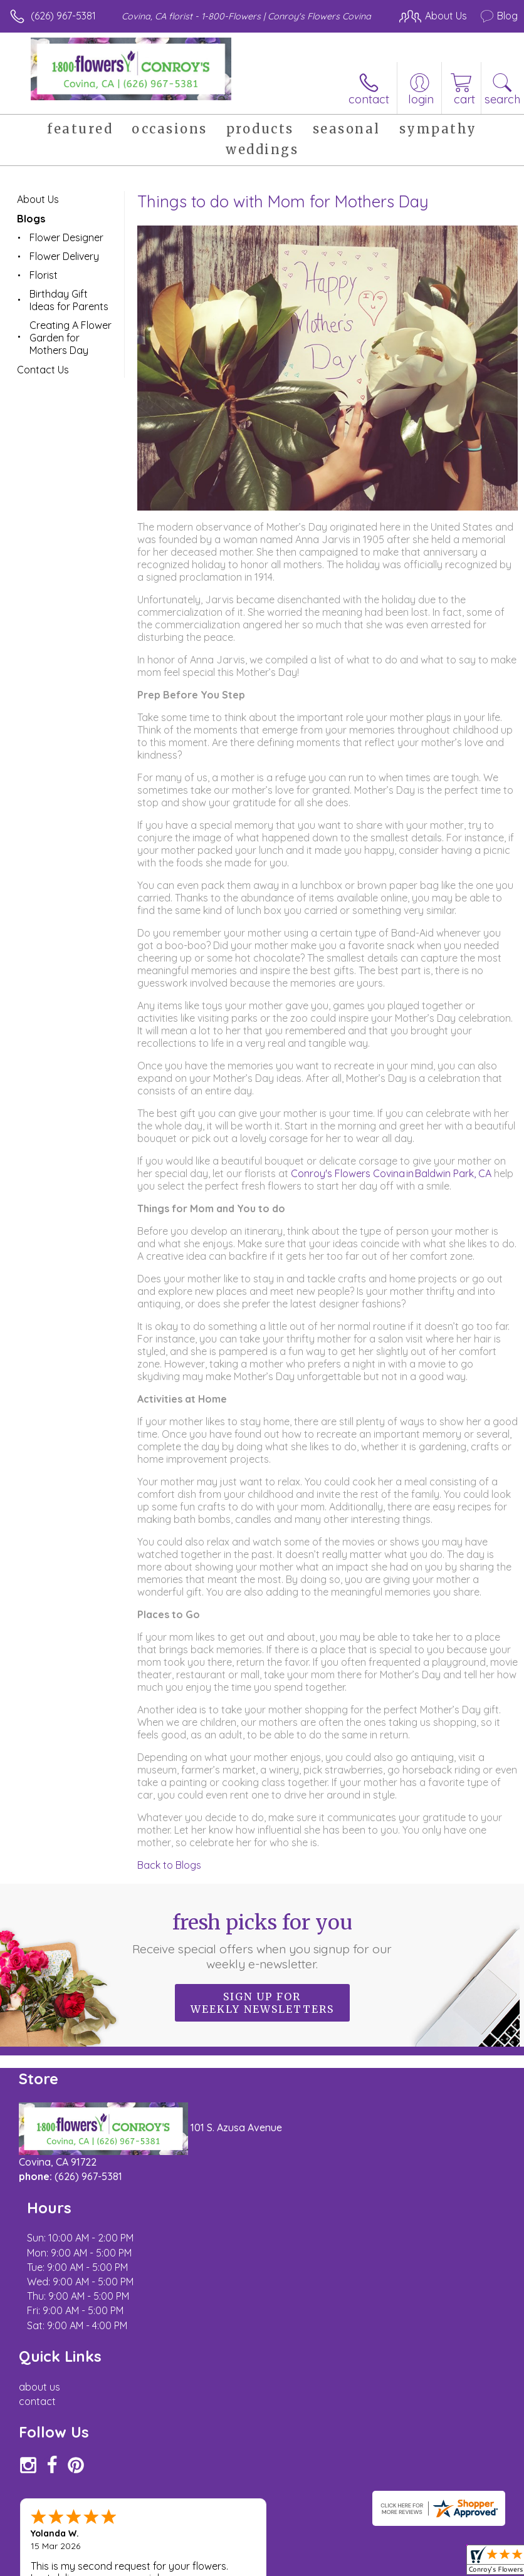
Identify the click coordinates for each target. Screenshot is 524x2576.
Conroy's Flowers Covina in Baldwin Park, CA (392, 1173)
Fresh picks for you (261, 1940)
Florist (43, 275)
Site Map (288, 2569)
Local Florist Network (210, 2569)
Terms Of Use (47, 2569)
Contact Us (43, 369)
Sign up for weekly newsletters (262, 2002)
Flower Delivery (64, 256)
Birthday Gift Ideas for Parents (68, 300)
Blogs (31, 218)
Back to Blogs (169, 1865)
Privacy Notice (121, 2569)
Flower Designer (66, 237)
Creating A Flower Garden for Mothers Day (70, 337)
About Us (38, 199)
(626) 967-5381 (63, 15)
